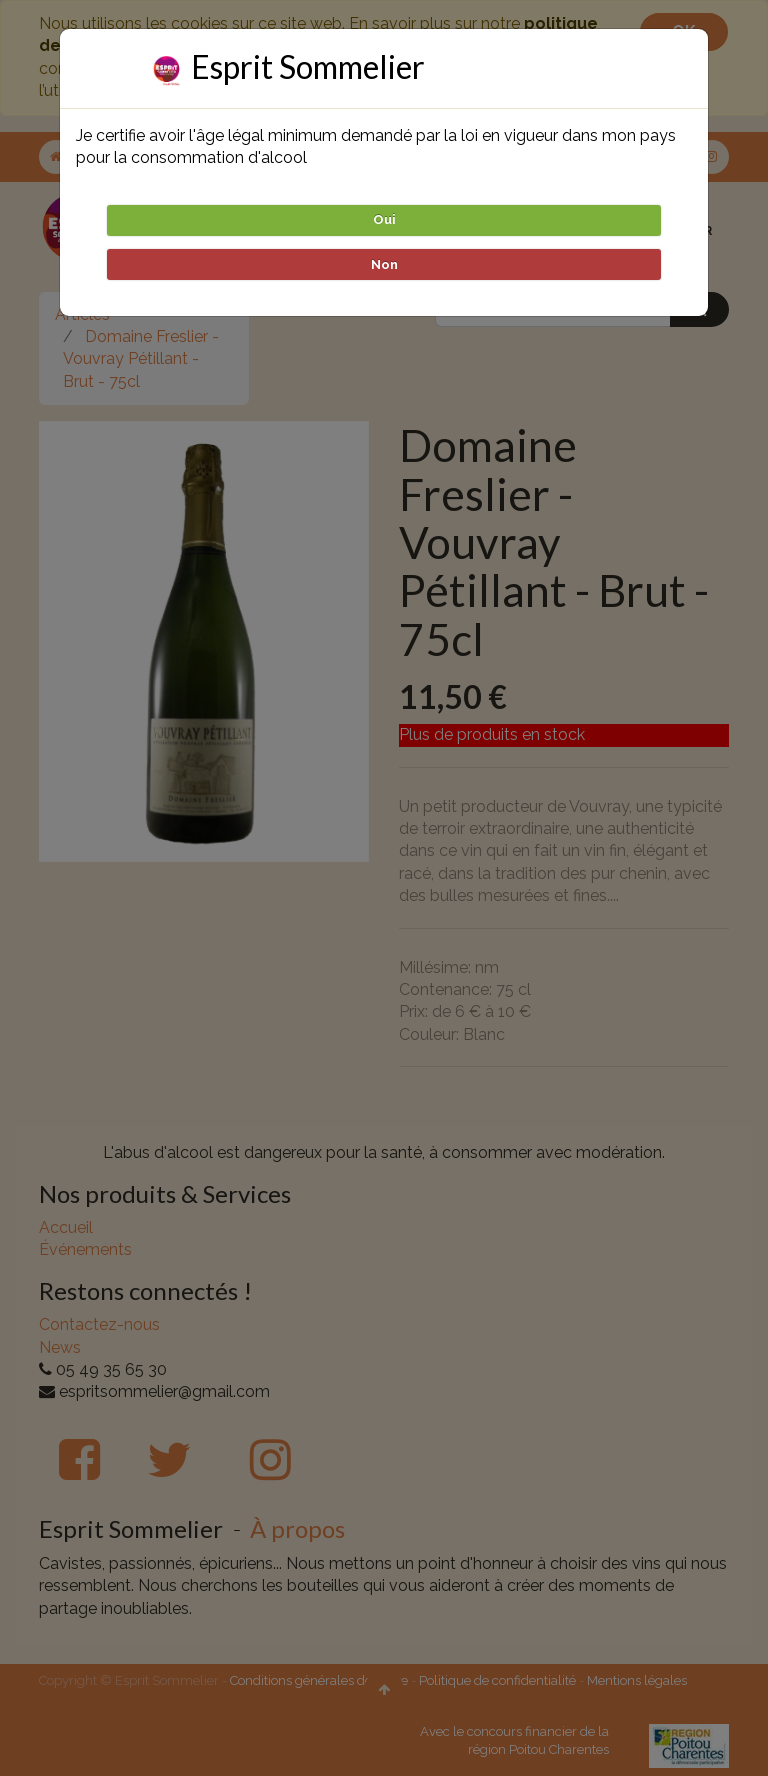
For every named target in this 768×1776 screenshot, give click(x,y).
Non (384, 264)
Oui (384, 219)
